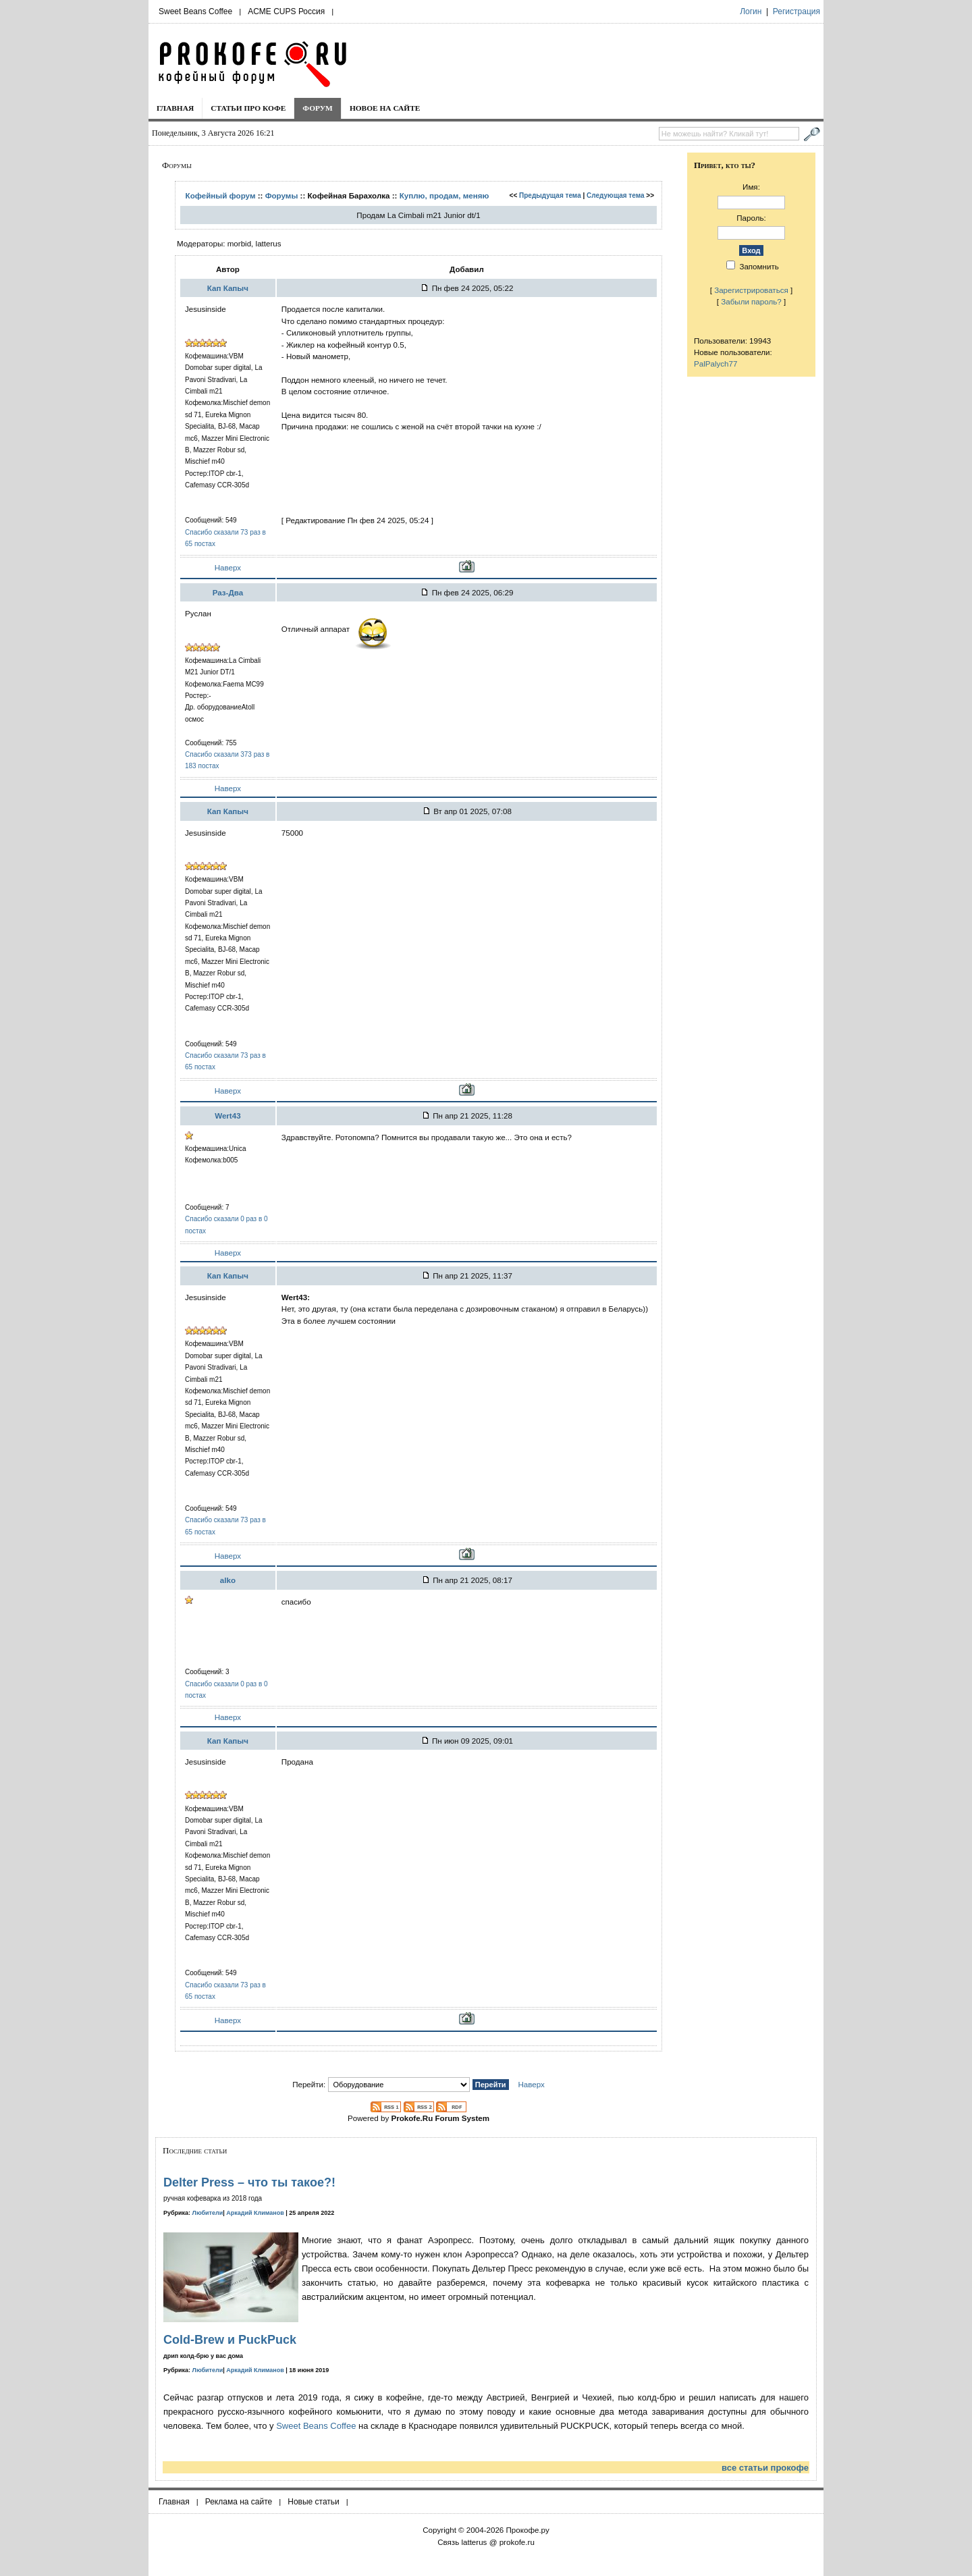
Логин (750, 11)
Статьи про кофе (248, 108)
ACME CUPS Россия (286, 11)
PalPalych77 (715, 363)
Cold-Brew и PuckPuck (229, 2339)
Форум (317, 108)
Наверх (228, 567)
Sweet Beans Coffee (195, 11)
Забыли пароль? (751, 301)
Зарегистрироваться (751, 290)
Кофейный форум (221, 195)
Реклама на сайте (239, 2501)
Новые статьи (314, 2501)
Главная (175, 108)
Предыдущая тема (550, 195)
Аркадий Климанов (255, 2212)
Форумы (281, 195)
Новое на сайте (385, 108)
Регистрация (796, 11)
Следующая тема (615, 195)
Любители (207, 2212)
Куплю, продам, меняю (444, 195)
